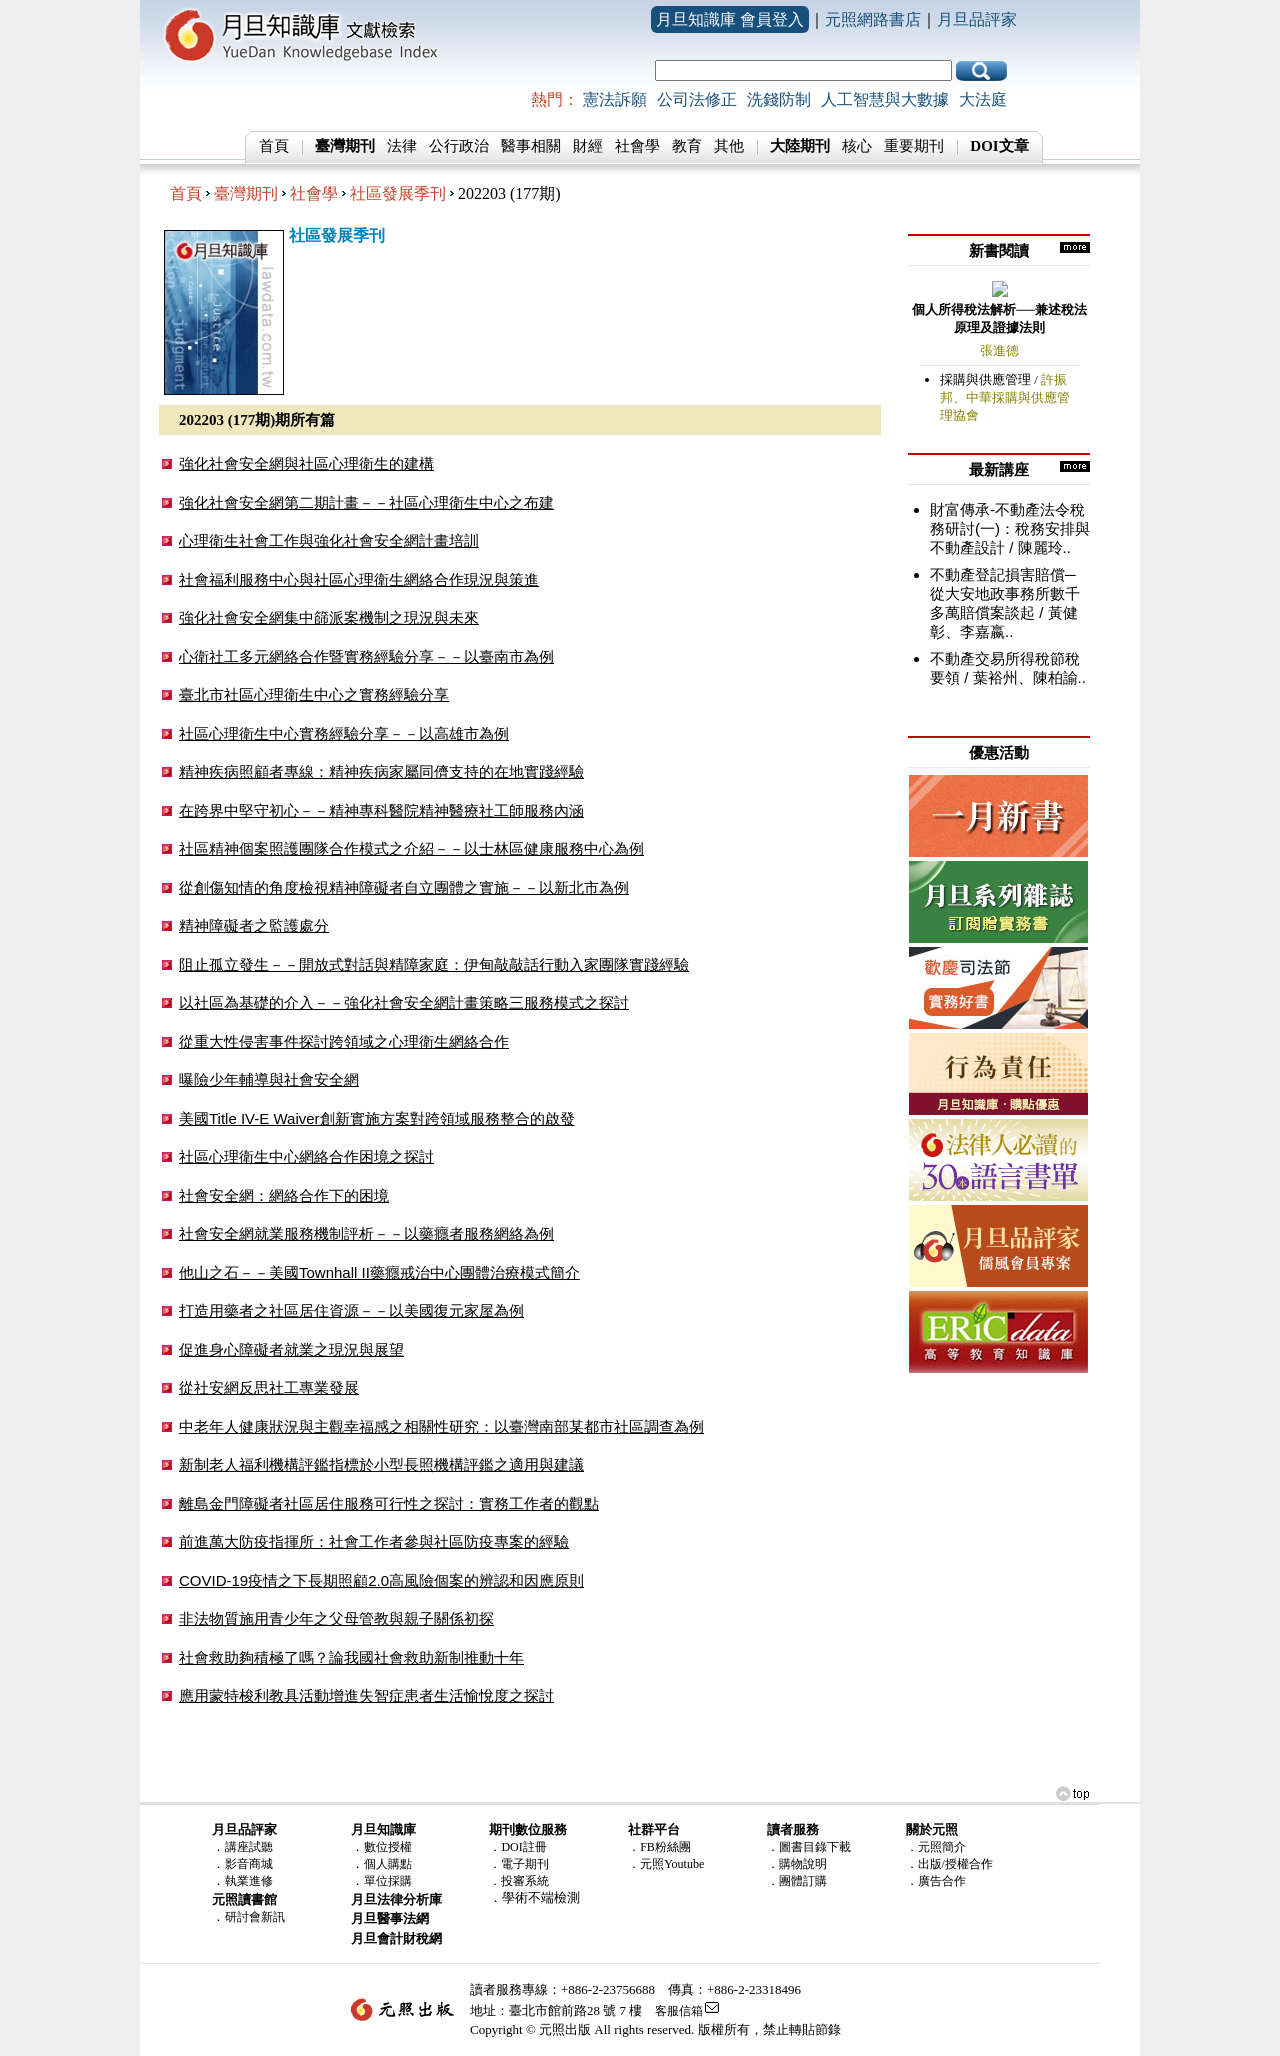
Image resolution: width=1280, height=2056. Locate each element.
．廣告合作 (936, 1881)
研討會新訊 (255, 1917)
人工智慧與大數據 (885, 99)
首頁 (274, 146)
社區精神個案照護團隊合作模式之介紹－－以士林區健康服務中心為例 (411, 848)
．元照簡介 (936, 1847)
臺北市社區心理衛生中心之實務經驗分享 (314, 694)
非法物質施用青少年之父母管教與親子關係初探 (336, 1618)
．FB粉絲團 (659, 1847)
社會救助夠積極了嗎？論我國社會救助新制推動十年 (351, 1657)
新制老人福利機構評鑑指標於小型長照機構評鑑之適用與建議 (381, 1464)
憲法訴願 (615, 99)
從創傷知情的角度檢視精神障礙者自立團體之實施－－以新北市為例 (404, 887)
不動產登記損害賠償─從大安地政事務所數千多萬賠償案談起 (1005, 593)
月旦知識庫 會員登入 (730, 19)
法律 (402, 146)
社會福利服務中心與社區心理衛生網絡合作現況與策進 (359, 579)
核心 (857, 146)
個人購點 (388, 1864)
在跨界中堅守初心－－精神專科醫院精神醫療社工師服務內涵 (381, 810)
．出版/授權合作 (949, 1864)
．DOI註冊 (517, 1847)
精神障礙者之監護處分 (254, 925)
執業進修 (249, 1881)
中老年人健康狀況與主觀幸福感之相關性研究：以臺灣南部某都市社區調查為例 (441, 1426)
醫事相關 (531, 146)
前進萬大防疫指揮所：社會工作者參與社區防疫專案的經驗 (374, 1541)
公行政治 (459, 146)
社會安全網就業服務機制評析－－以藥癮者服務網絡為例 (366, 1233)
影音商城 (249, 1864)
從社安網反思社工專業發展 (269, 1387)
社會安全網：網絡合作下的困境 (284, 1195)
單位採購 (388, 1881)
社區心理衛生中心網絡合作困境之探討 (306, 1156)
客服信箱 (679, 2011)
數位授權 (388, 1847)
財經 (588, 146)
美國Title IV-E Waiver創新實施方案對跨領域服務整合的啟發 (377, 1118)
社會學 (637, 146)
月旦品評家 (977, 19)
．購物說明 (797, 1864)
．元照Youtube (666, 1864)
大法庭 (983, 99)
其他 (729, 146)
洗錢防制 (779, 99)
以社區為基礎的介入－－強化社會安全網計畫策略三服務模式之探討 (404, 1002)
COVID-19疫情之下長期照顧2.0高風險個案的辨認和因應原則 (381, 1580)
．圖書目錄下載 (809, 1847)
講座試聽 (249, 1847)
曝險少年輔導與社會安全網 (269, 1079)
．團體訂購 (797, 1881)
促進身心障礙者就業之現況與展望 (291, 1349)
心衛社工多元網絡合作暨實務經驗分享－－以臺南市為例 (366, 656)
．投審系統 (519, 1881)
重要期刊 (914, 146)
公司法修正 (697, 99)
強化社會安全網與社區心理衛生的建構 (306, 463)
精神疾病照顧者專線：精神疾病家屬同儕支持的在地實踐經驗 (381, 771)
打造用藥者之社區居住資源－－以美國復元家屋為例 (351, 1310)
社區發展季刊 (398, 193)
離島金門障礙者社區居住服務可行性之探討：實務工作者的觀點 (389, 1503)
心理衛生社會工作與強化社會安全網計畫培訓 (329, 540)
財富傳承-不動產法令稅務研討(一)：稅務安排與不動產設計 (1010, 528)
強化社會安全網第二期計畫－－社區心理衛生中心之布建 (366, 502)
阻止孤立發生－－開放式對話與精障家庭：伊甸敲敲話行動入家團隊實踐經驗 (434, 964)
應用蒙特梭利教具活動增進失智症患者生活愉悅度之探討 (366, 1695)
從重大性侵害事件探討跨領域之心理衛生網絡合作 (344, 1041)
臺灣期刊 (246, 193)
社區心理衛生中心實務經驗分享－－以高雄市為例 (344, 733)
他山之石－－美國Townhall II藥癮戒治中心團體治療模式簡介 (379, 1272)
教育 (687, 146)
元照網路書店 (873, 19)
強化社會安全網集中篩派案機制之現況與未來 (329, 617)
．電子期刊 (519, 1864)
